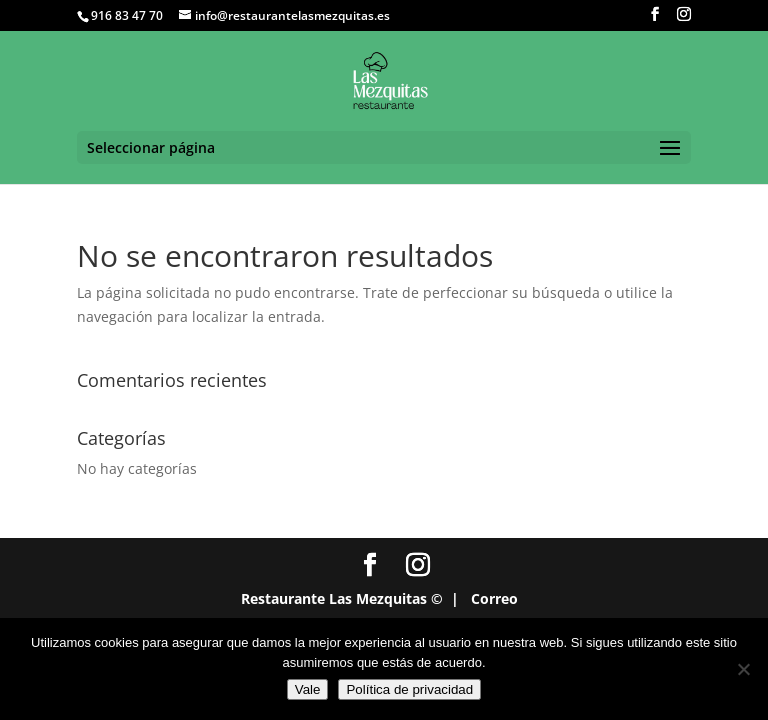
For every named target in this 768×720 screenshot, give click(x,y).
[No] (743, 669)
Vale (308, 689)
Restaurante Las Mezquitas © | (350, 598)
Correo (494, 598)
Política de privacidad (409, 689)
